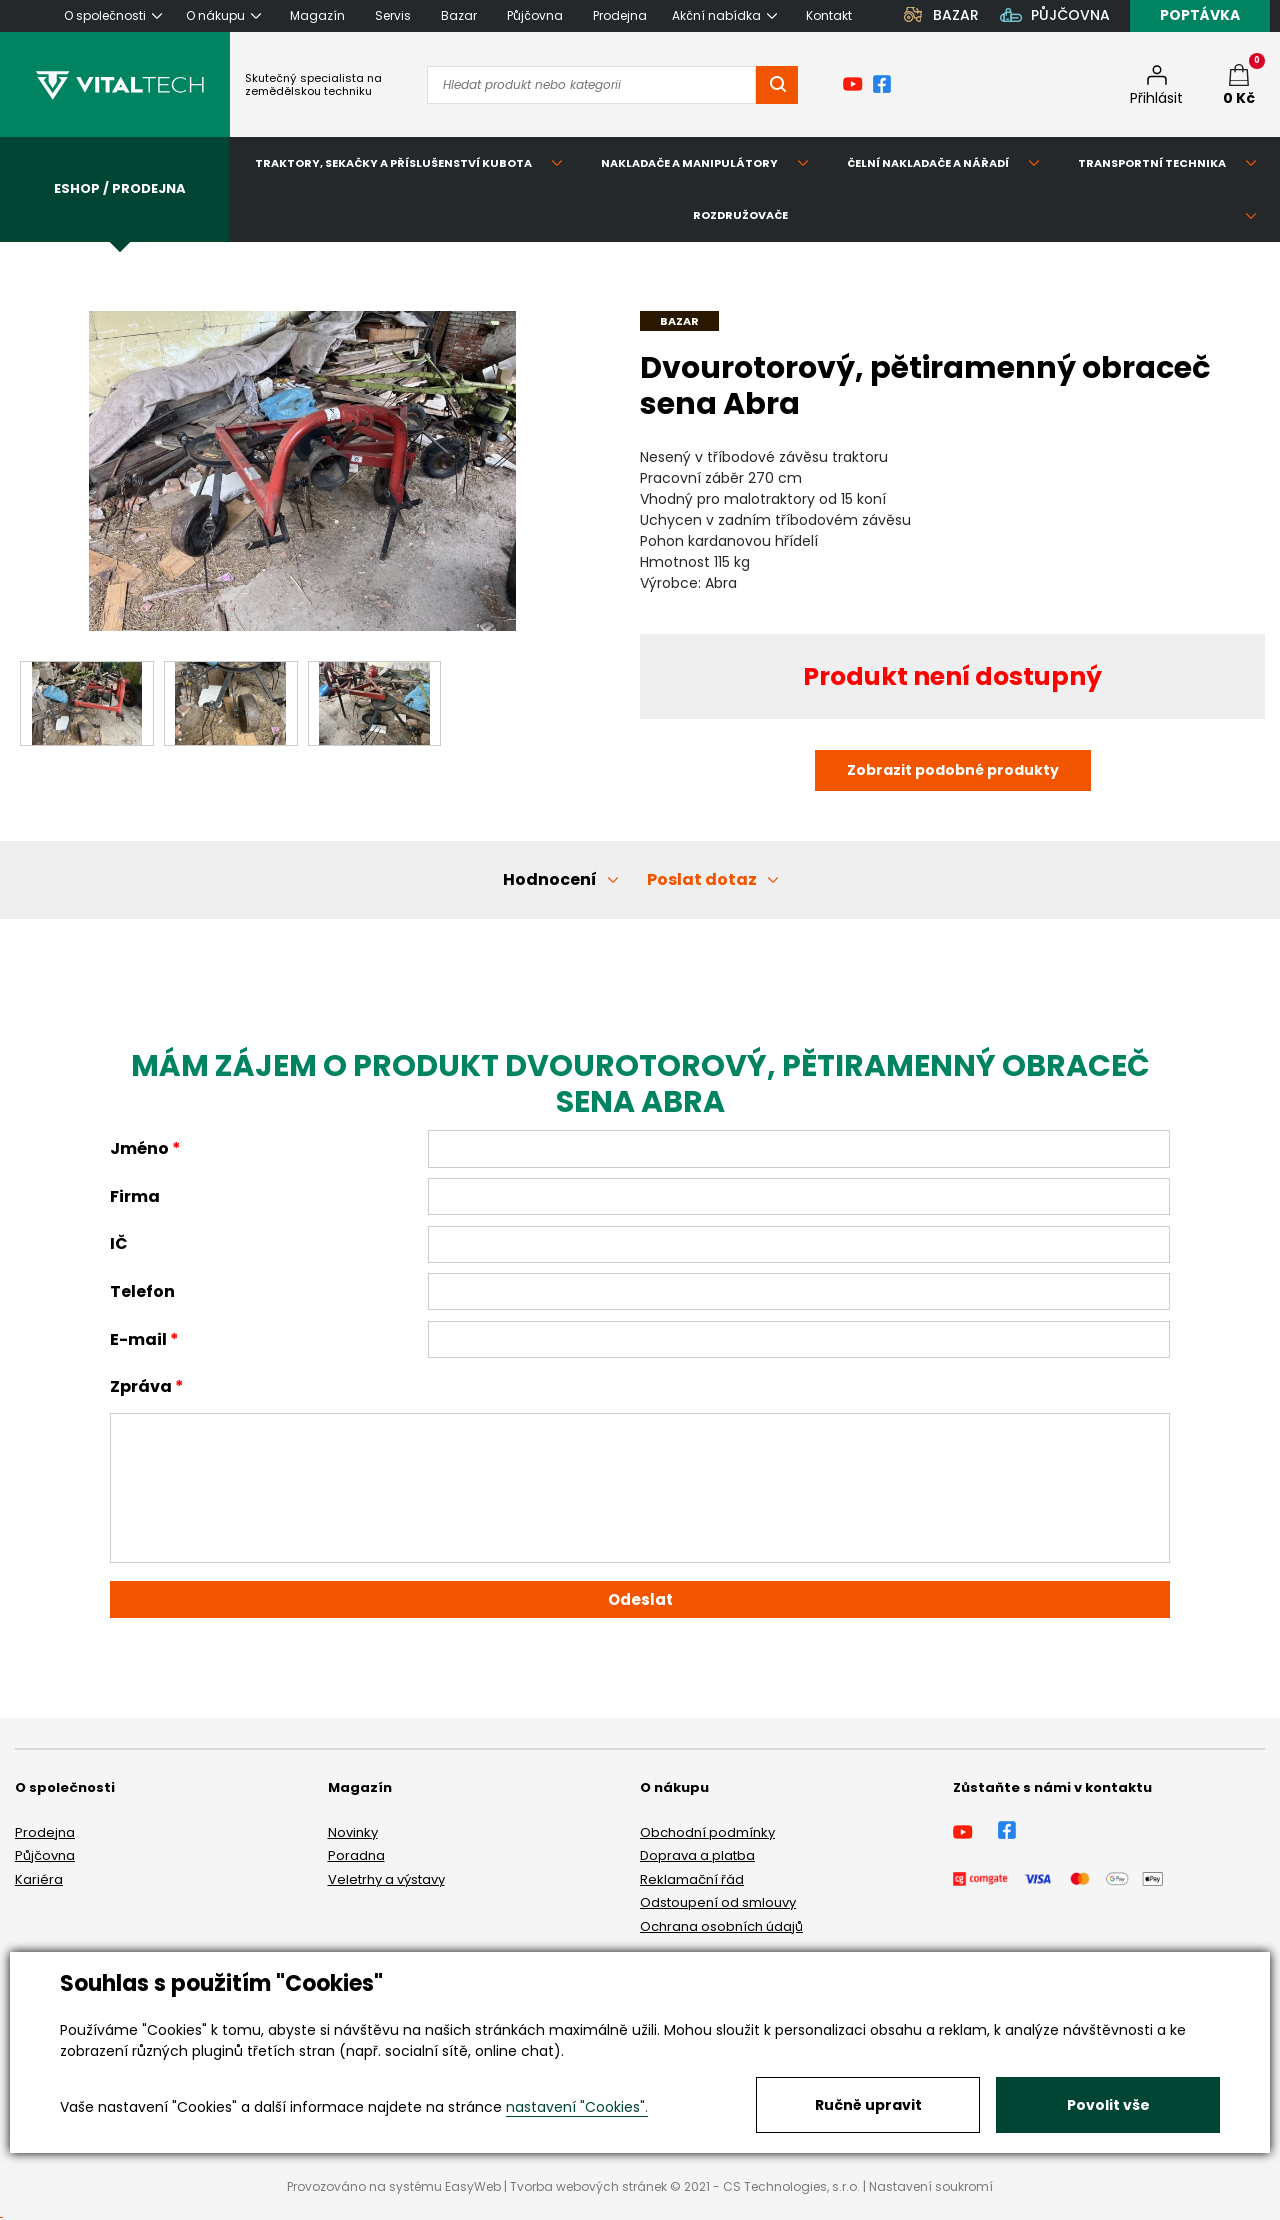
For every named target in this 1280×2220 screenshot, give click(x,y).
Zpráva (141, 1386)
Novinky (353, 1832)
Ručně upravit (868, 2105)
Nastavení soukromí (931, 2186)
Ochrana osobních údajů (721, 1926)
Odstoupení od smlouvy (718, 1902)
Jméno (139, 1148)
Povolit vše (1108, 2105)
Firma (135, 1196)
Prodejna (45, 1832)
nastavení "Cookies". (577, 2107)
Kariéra (39, 1879)
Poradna (356, 1855)
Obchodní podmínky (707, 1832)
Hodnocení (550, 879)
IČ (119, 1243)
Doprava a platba (697, 1855)
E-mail (138, 1339)
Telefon (142, 1291)
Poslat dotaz (702, 879)
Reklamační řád (692, 1879)
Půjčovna (45, 1855)
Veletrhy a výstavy (386, 1879)
